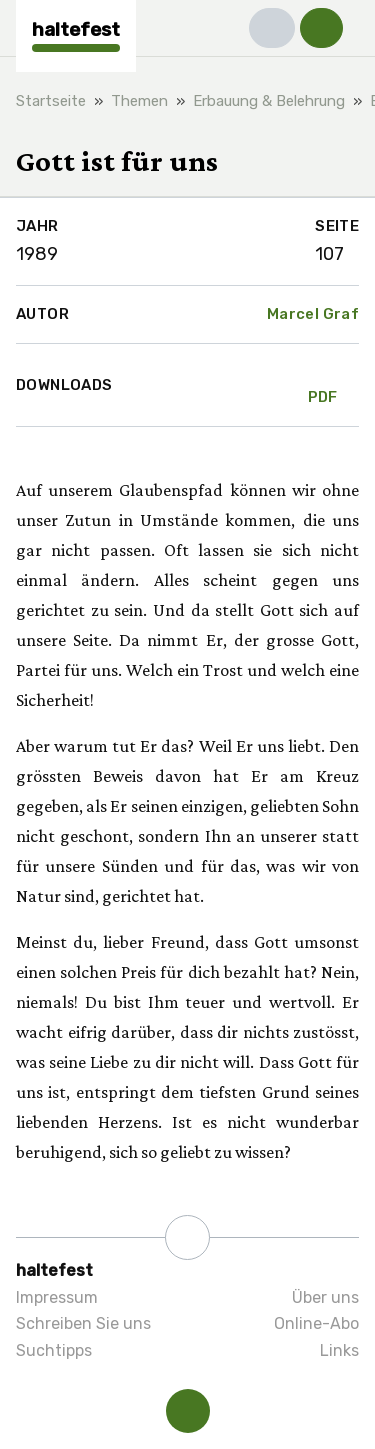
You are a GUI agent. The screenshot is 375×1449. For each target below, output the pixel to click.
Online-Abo (316, 1323)
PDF (323, 385)
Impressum (57, 1297)
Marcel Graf (313, 314)
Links (339, 1350)
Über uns (325, 1297)
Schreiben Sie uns (83, 1323)
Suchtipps (54, 1350)
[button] (272, 28)
